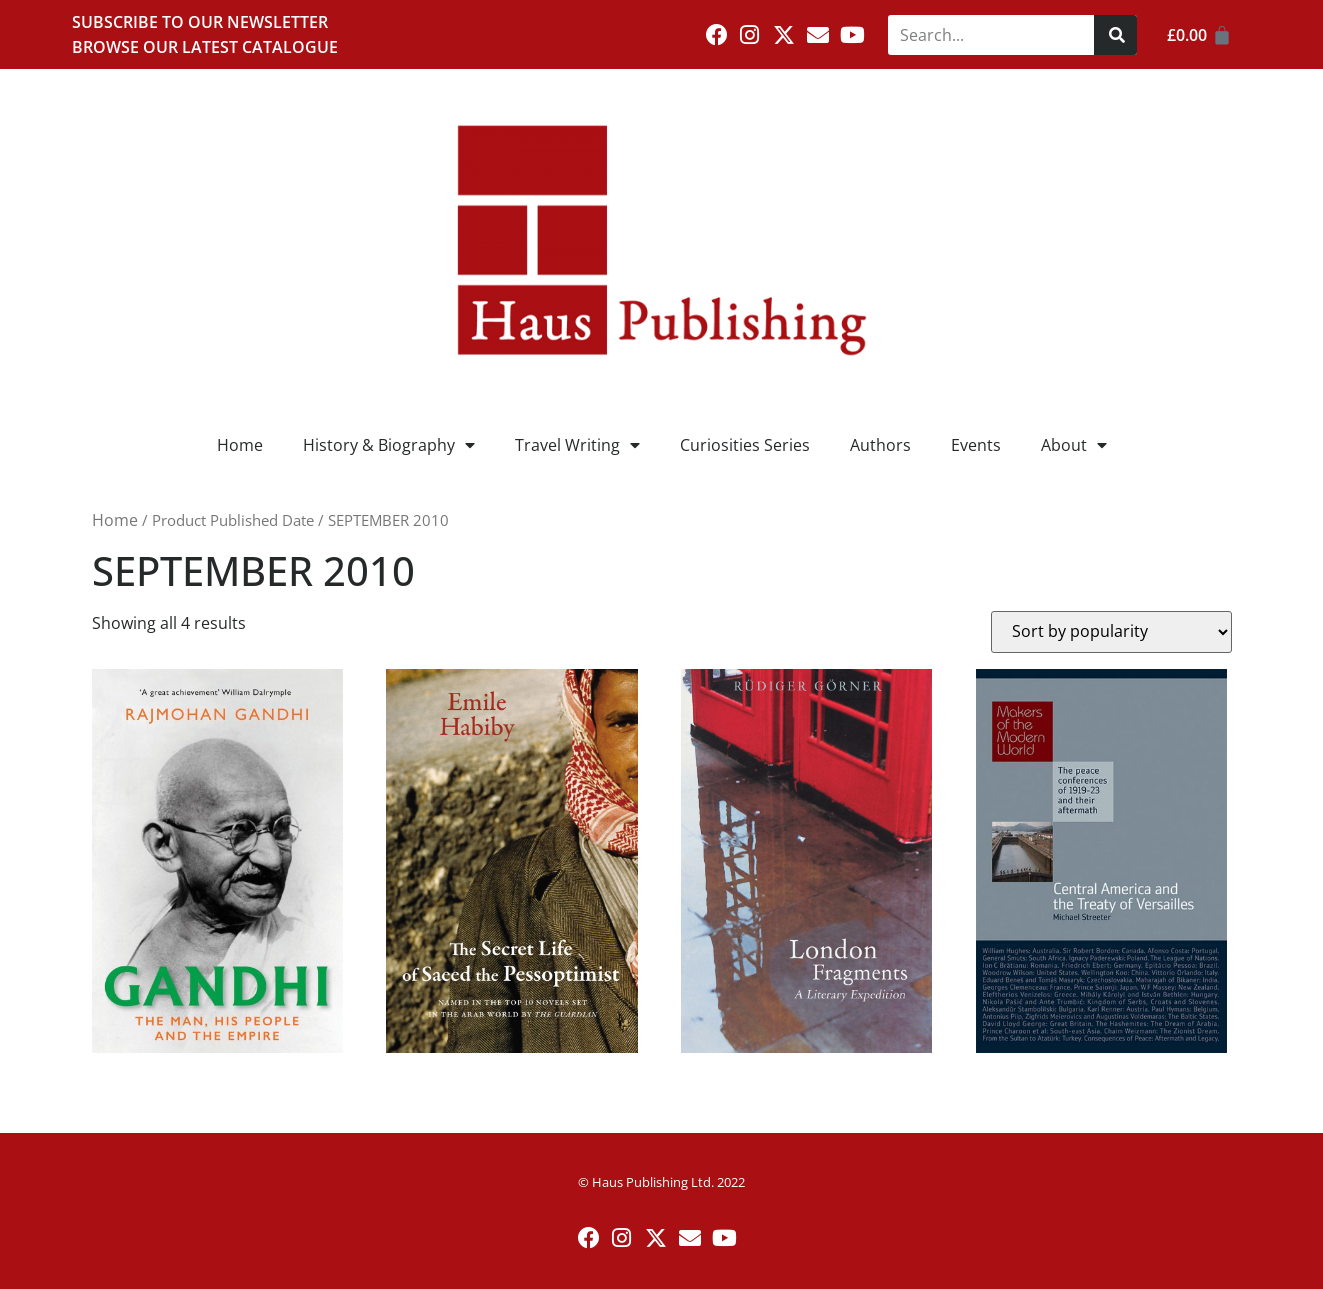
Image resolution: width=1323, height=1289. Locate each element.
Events (976, 445)
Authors (880, 445)
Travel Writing (577, 445)
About (1074, 445)
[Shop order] (1111, 632)
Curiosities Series (745, 445)
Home (240, 445)
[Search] (1115, 35)
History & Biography (389, 445)
